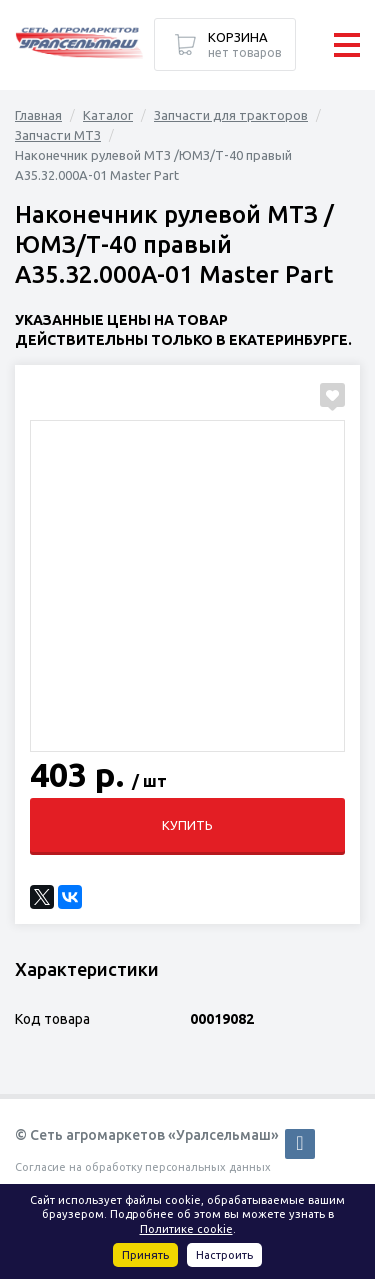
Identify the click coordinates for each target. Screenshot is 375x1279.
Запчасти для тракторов (231, 115)
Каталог (108, 115)
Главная (38, 115)
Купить (187, 825)
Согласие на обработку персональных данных (143, 1167)
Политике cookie (186, 1229)
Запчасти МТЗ (58, 135)
